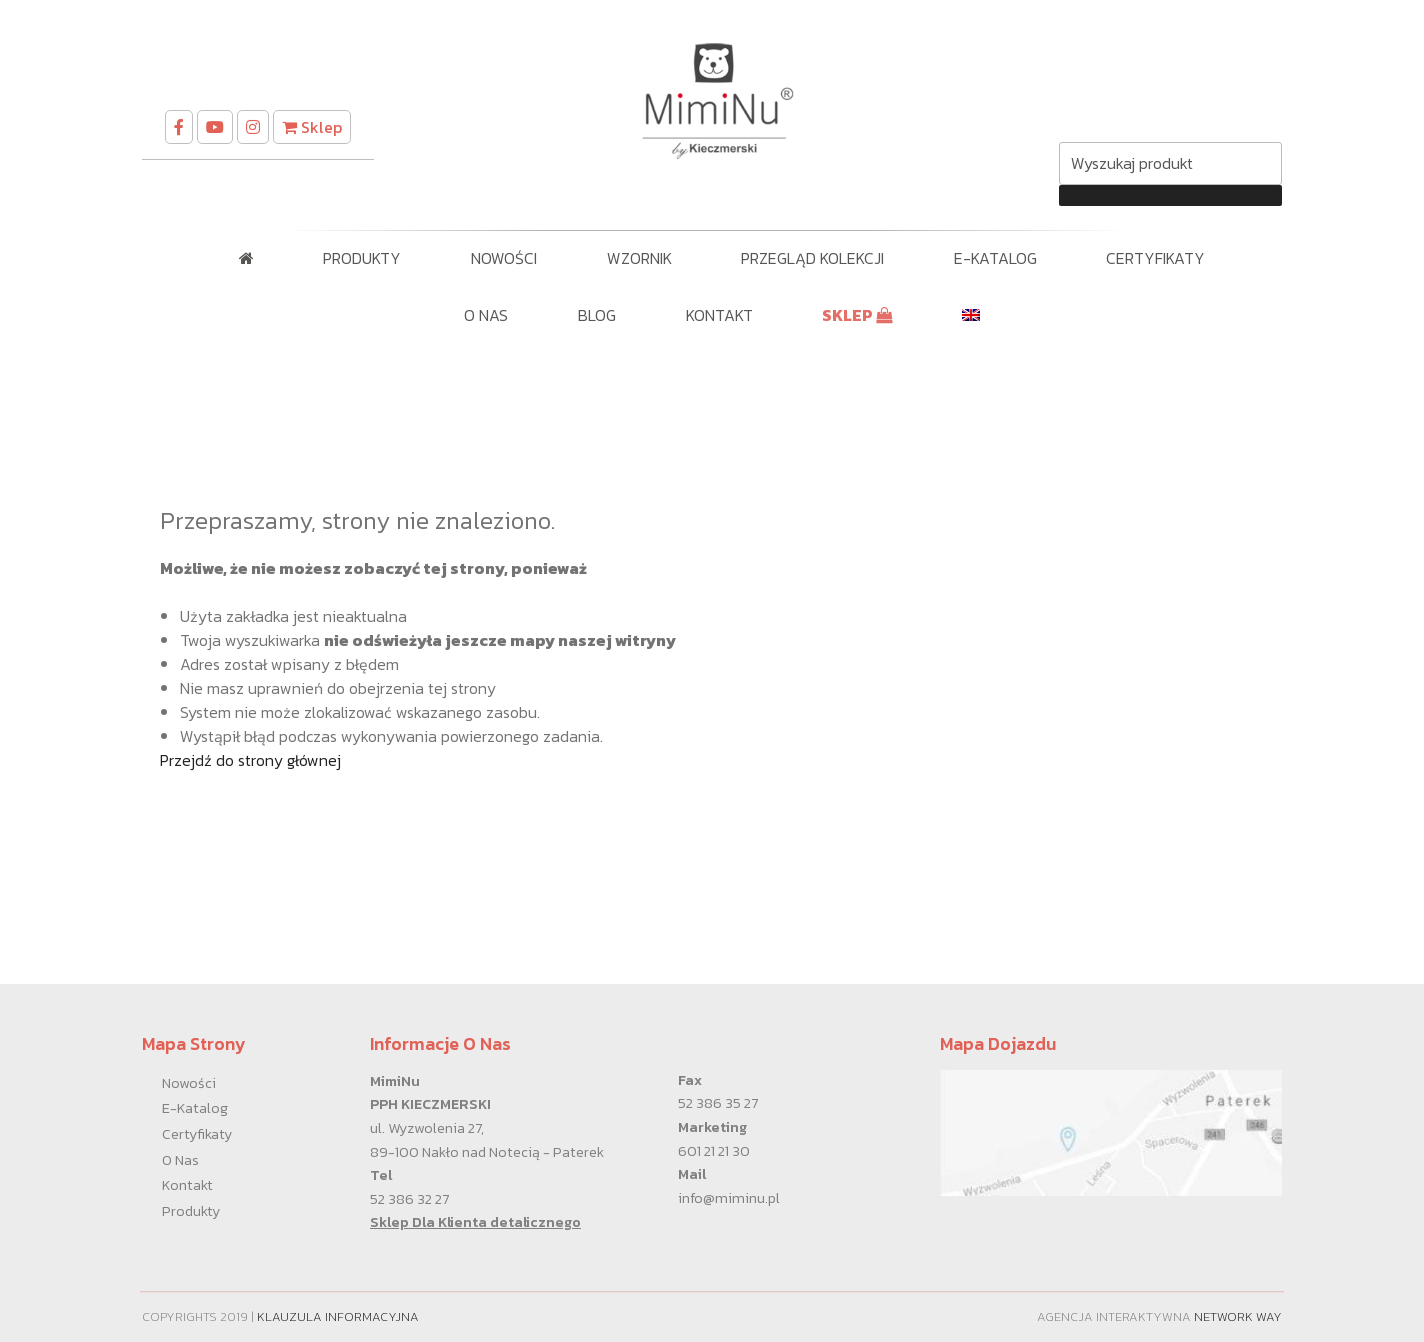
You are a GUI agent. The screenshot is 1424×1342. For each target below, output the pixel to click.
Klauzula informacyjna (338, 1316)
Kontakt (719, 315)
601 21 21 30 (714, 1151)
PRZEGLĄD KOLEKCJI (812, 258)
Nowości (504, 258)
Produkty (362, 258)
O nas (486, 315)
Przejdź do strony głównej (250, 760)
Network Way (1238, 1316)
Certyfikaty (1155, 258)
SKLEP (857, 315)
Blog (597, 315)
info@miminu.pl (729, 1198)
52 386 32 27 (409, 1199)
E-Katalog (995, 258)
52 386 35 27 (718, 1103)
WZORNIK (639, 258)
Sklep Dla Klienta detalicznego (475, 1222)
